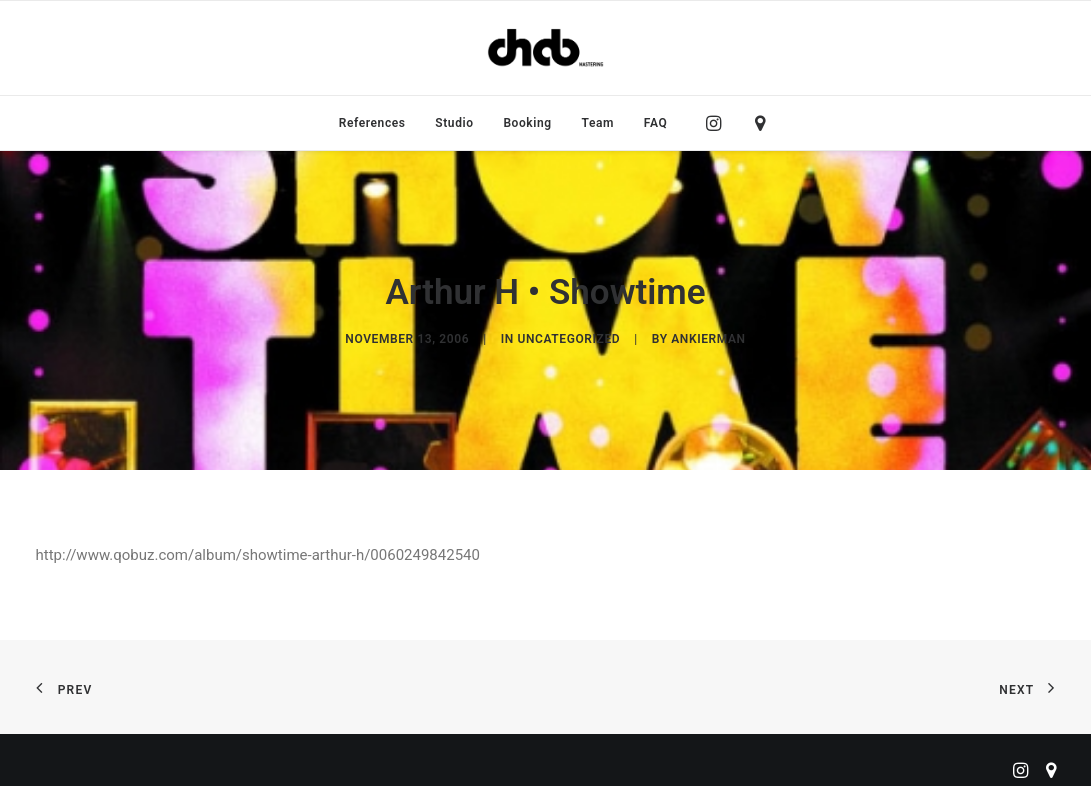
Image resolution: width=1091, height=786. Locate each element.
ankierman (708, 336)
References (372, 123)
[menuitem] (372, 123)
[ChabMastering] (545, 48)
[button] (718, 123)
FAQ (656, 123)
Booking (527, 123)
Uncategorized (568, 336)
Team (598, 123)
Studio (454, 123)
